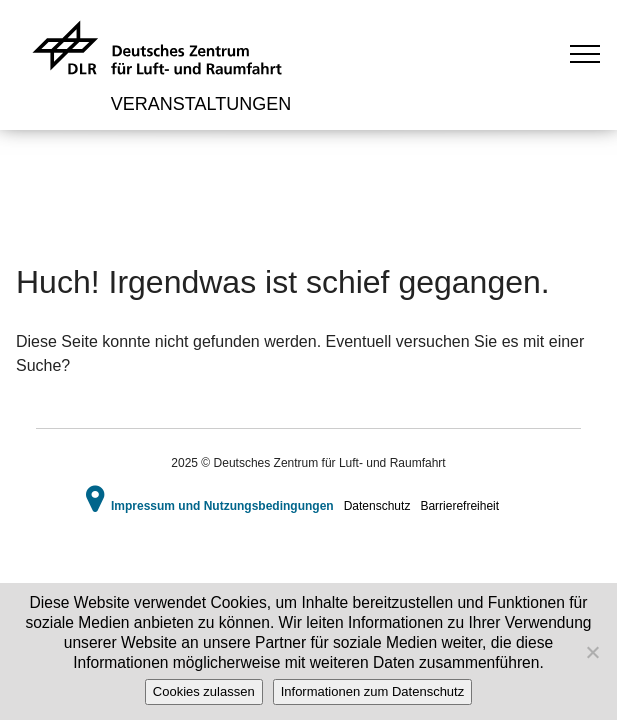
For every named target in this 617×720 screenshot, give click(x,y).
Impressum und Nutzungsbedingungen (222, 506)
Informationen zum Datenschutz (373, 691)
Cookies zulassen (204, 691)
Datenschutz (377, 506)
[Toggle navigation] (585, 53)
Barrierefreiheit (459, 506)
